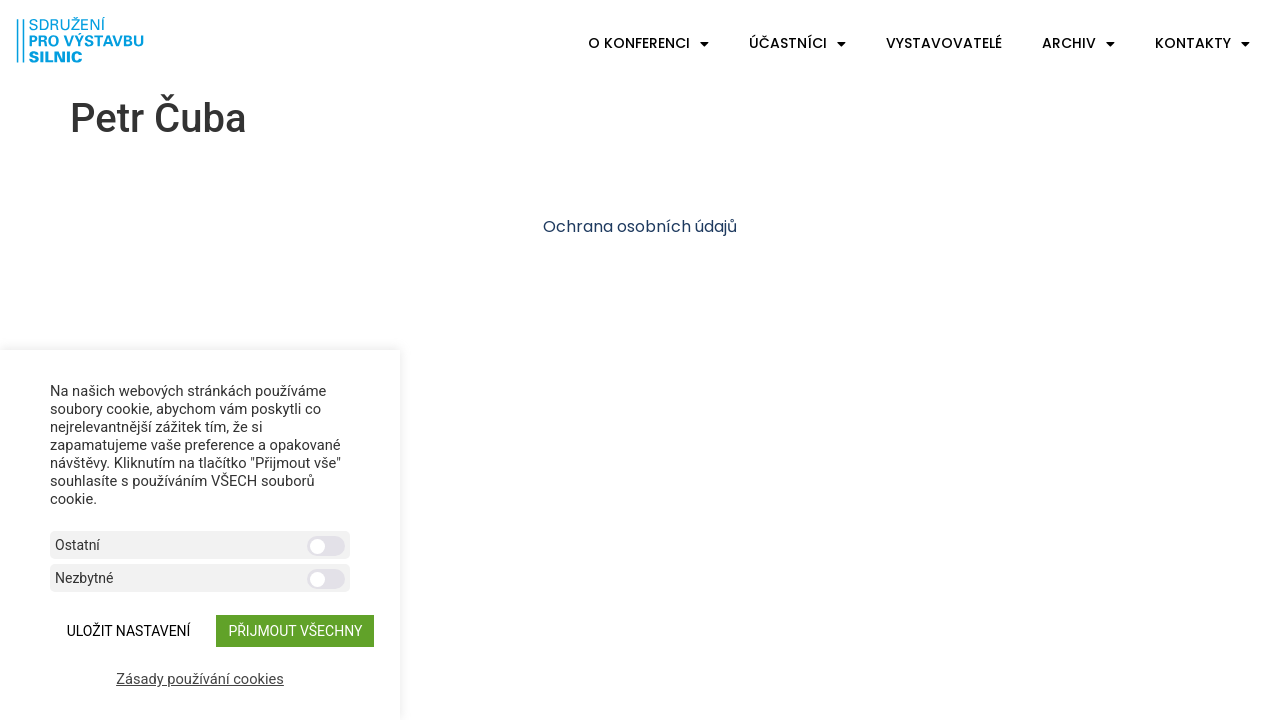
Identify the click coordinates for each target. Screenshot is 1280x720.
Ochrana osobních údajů (640, 226)
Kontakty (1202, 44)
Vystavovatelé (944, 43)
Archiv (1078, 44)
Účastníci (797, 44)
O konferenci (648, 44)
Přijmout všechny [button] (295, 631)
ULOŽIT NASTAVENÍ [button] (129, 631)
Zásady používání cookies (200, 679)
